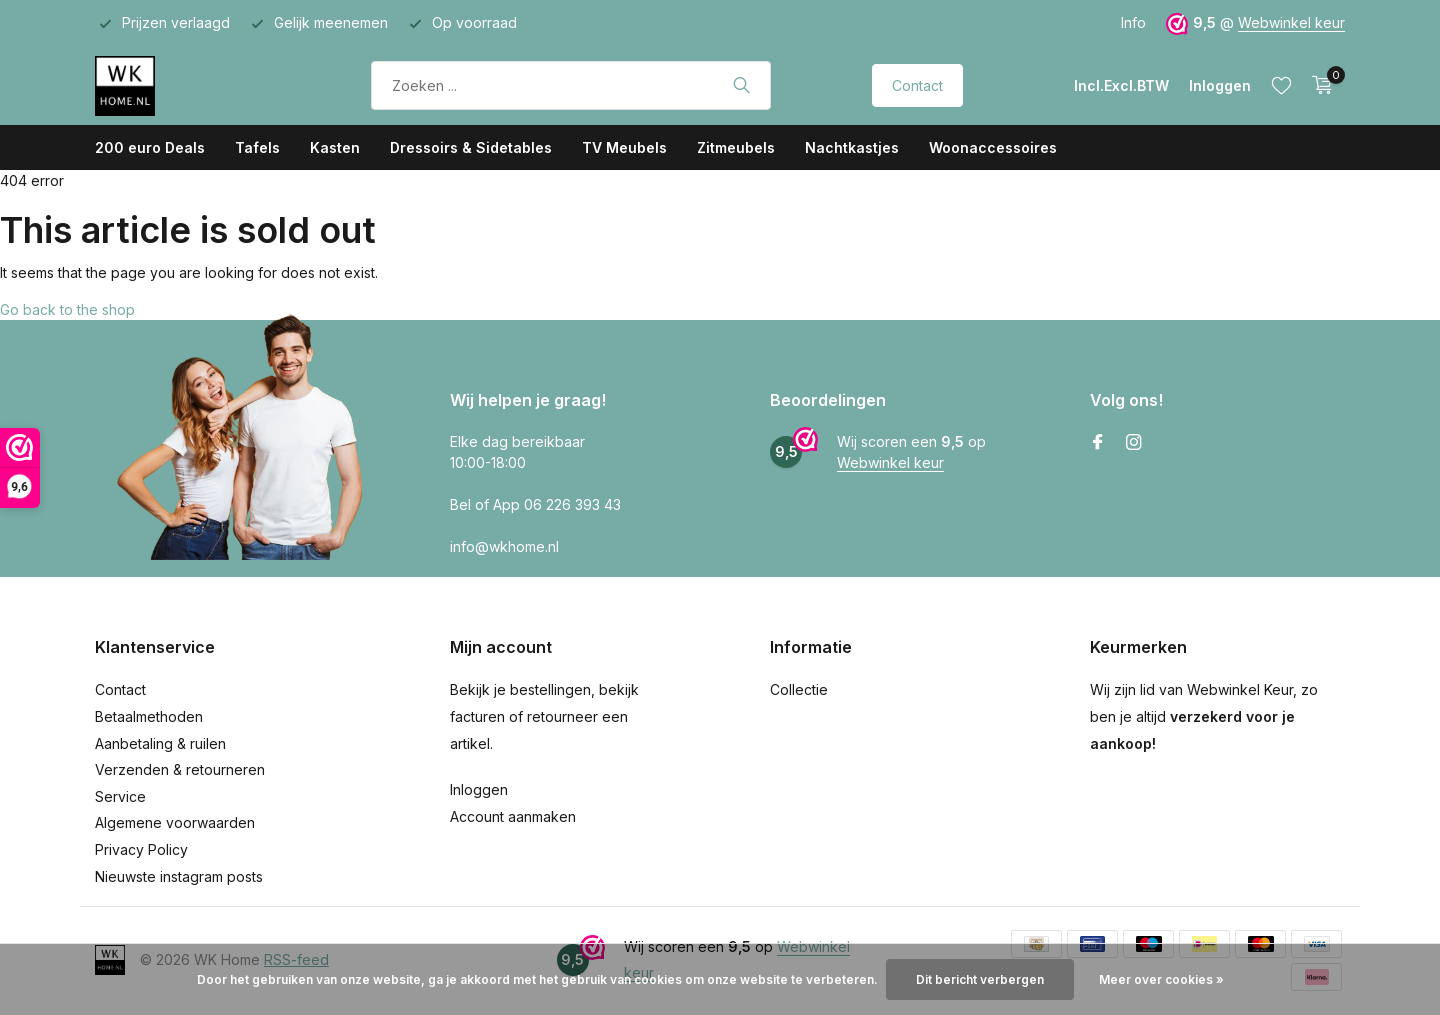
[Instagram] (1134, 443)
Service (120, 796)
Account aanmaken (513, 816)
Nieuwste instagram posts (179, 876)
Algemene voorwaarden (175, 822)
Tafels (257, 147)
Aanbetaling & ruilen (160, 743)
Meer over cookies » (1161, 979)
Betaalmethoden (149, 716)
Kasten (335, 147)
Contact (917, 85)
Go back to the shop (67, 309)
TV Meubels (624, 147)
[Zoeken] (571, 85)
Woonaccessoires (993, 147)
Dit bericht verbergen (980, 979)
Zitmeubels (736, 147)
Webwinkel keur (1291, 22)
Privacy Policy (141, 849)
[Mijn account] (1220, 85)
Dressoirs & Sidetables (471, 147)
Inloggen (479, 789)
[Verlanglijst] (1281, 85)
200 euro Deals (150, 147)
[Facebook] (1098, 443)
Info (1133, 22)
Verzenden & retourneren (180, 769)
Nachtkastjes (852, 147)
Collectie (799, 689)
